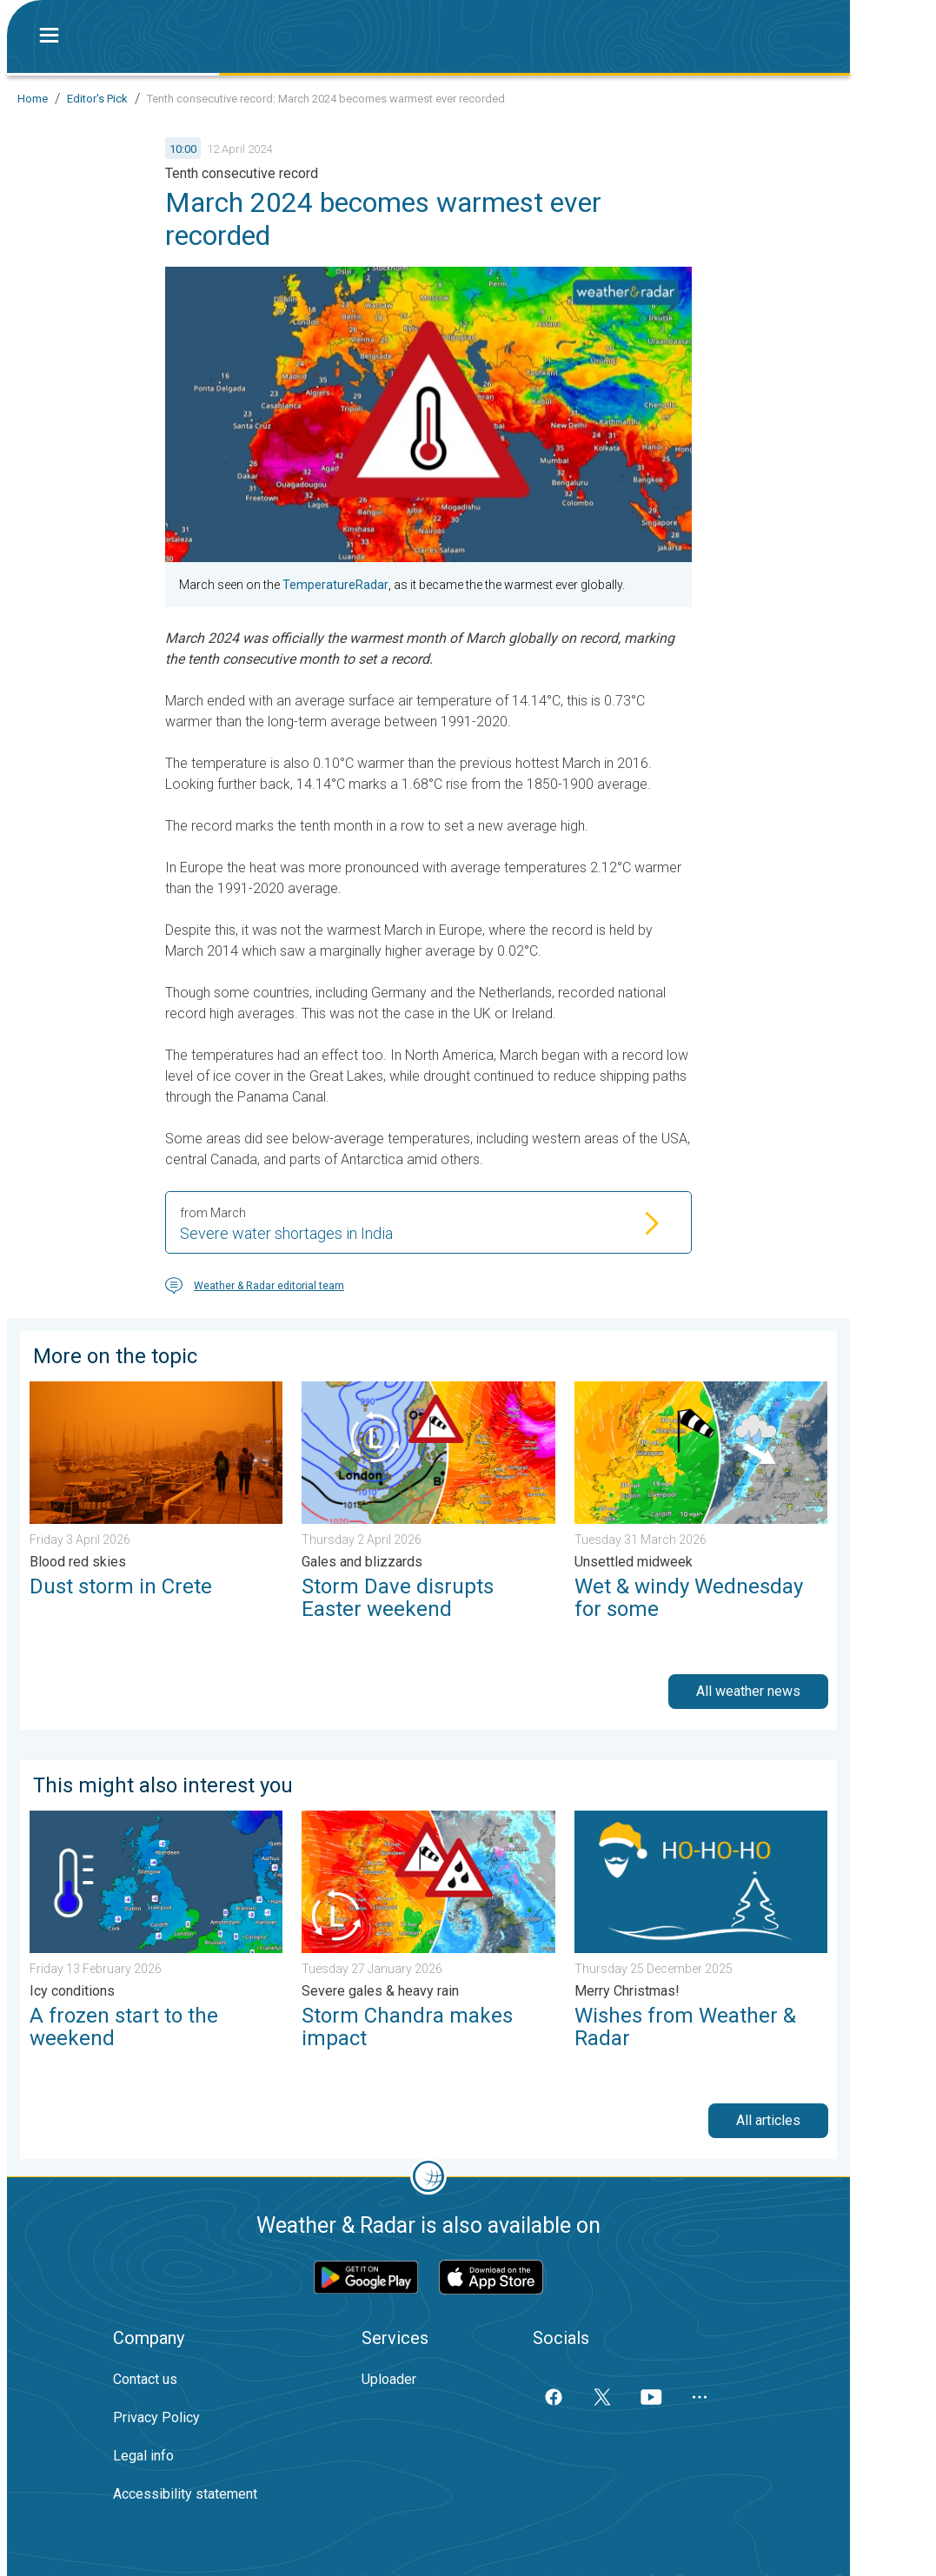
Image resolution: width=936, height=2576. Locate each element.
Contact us (145, 2379)
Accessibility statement (185, 2494)
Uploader (389, 2379)
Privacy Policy (156, 2417)
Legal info (143, 2455)
